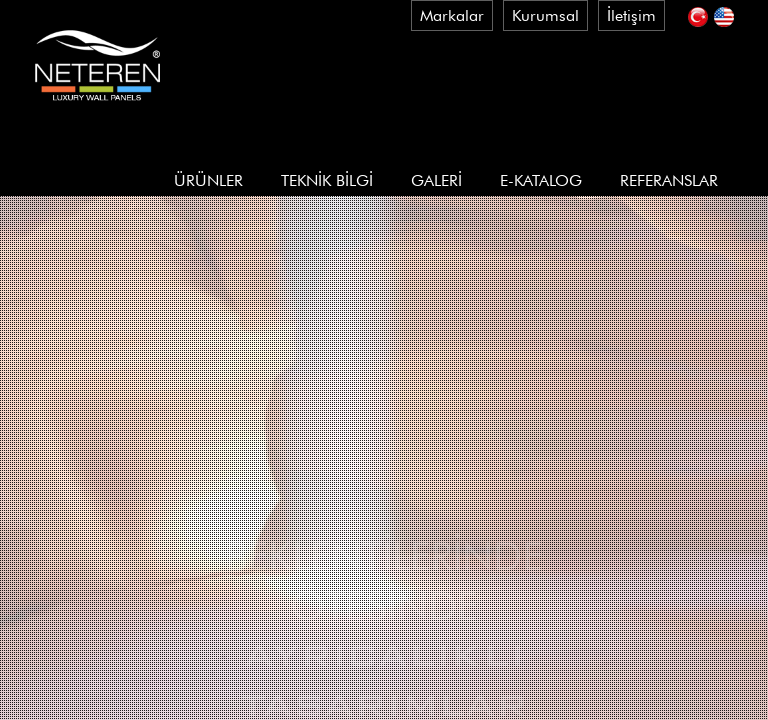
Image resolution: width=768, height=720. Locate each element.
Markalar (452, 15)
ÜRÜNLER (208, 180)
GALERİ (436, 180)
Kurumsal (545, 15)
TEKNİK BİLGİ (327, 180)
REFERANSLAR (669, 180)
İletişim (631, 15)
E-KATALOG (541, 180)
